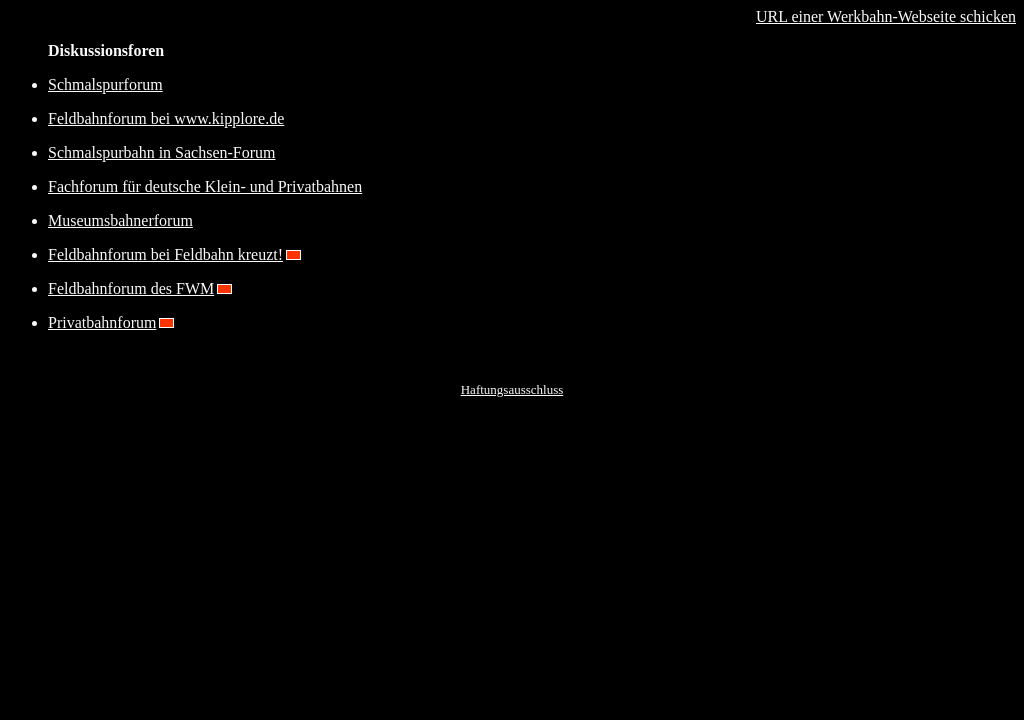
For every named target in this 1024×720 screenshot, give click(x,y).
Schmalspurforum (105, 84)
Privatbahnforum (102, 322)
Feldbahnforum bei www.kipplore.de (166, 118)
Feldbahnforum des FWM (131, 288)
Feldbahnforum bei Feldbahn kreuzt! (165, 254)
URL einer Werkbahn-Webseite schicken (886, 16)
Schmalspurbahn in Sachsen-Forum (162, 152)
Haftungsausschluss (512, 389)
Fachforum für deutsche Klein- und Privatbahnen (205, 186)
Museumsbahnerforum (120, 220)
